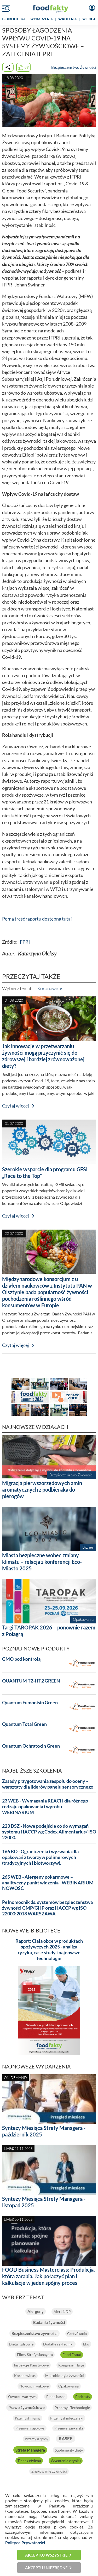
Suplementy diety (69, 2450)
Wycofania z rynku (66, 2460)
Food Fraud (71, 2354)
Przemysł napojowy (30, 2428)
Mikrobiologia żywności (64, 2375)
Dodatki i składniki (58, 2344)
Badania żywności (49, 2322)
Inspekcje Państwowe (31, 2365)
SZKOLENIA (67, 19)
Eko (86, 2344)
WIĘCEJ (89, 19)
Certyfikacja (77, 2333)
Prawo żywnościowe (26, 2407)
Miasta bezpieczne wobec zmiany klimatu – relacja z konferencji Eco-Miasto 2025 (42, 1561)
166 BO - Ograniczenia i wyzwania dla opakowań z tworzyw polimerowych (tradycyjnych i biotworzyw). (40, 1857)
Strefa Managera (30, 2450)
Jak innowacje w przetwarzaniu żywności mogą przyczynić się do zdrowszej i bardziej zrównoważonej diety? (43, 1056)
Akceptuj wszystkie (46, 2555)
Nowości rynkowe (34, 2386)
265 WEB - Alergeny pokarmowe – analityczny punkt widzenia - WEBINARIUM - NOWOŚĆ (49, 1882)
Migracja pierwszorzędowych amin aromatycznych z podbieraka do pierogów (42, 1489)
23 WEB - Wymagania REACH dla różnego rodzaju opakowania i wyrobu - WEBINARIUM (45, 1806)
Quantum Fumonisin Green (30, 1702)
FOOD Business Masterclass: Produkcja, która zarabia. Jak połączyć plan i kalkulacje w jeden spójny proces (48, 2276)
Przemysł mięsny (28, 2418)
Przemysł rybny (36, 2439)
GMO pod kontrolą (21, 1659)
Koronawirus (50, 988)
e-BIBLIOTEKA (14, 19)
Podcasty (82, 2396)
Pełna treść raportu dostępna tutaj (37, 919)
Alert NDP (62, 2311)
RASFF (65, 2438)
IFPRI (24, 942)
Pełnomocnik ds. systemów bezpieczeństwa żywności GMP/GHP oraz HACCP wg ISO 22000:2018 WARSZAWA (47, 1907)
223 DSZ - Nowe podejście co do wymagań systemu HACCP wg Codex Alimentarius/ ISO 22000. (49, 1831)
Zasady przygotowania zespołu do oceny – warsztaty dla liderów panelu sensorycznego (47, 1784)
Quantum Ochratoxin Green (31, 1746)
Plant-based (56, 2396)
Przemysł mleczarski (66, 2418)
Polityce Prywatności (25, 2542)
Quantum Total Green (24, 1724)
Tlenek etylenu (29, 2460)
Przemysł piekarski (68, 2428)
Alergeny (35, 2311)
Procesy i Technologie (72, 2407)
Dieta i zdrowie (21, 2344)
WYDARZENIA (42, 19)
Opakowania (68, 2386)
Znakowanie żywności (49, 2471)
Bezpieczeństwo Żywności (73, 67)
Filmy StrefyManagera (35, 2354)
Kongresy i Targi (71, 2365)
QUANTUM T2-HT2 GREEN (31, 1681)
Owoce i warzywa (22, 2396)
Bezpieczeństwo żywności (34, 2333)
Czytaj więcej (15, 1106)
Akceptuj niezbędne (46, 2567)
